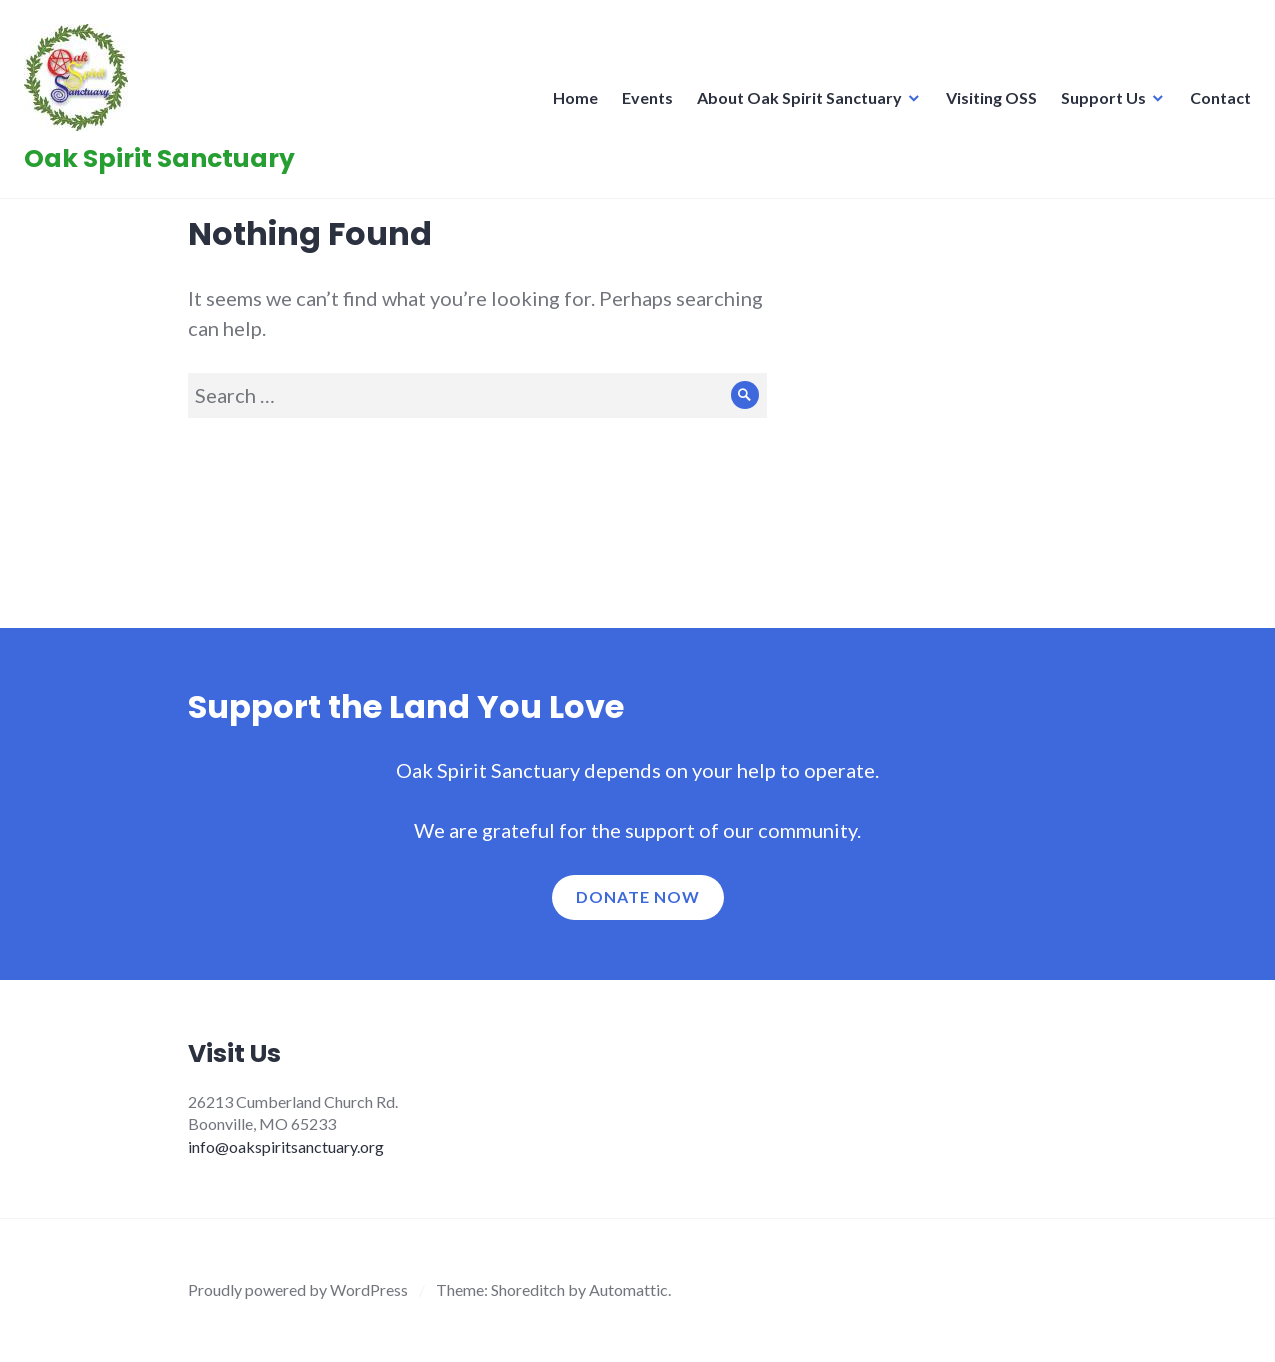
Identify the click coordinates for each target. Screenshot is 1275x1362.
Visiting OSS (985, 103)
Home (569, 103)
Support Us (1097, 103)
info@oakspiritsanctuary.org (286, 1146)
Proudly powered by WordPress (298, 1289)
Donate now (638, 896)
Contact (1214, 103)
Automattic (628, 1289)
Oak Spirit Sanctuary (165, 164)
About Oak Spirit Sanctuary (793, 103)
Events (641, 103)
